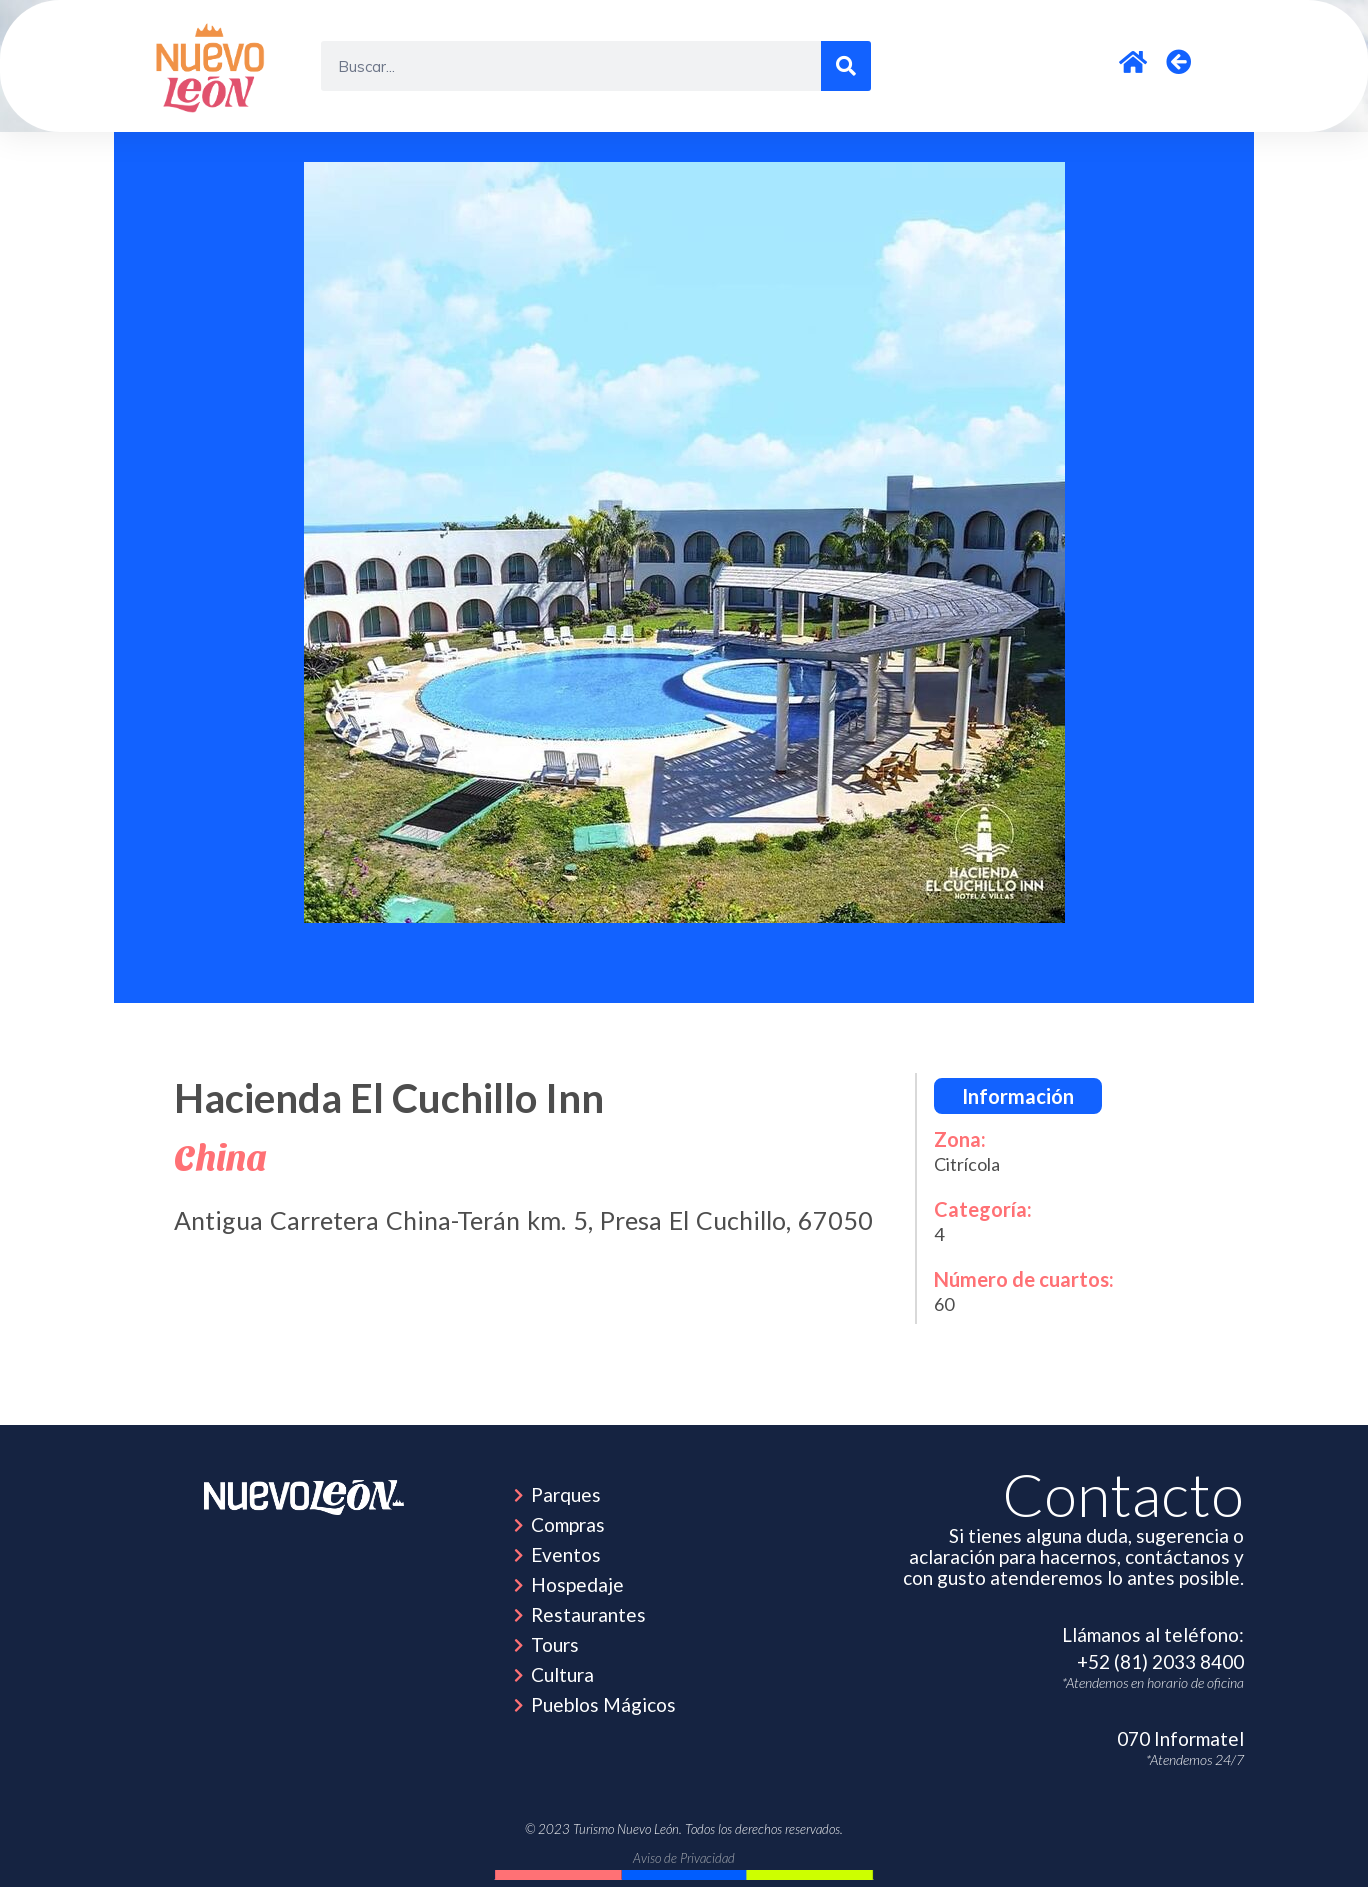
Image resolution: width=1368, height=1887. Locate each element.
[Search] (846, 66)
